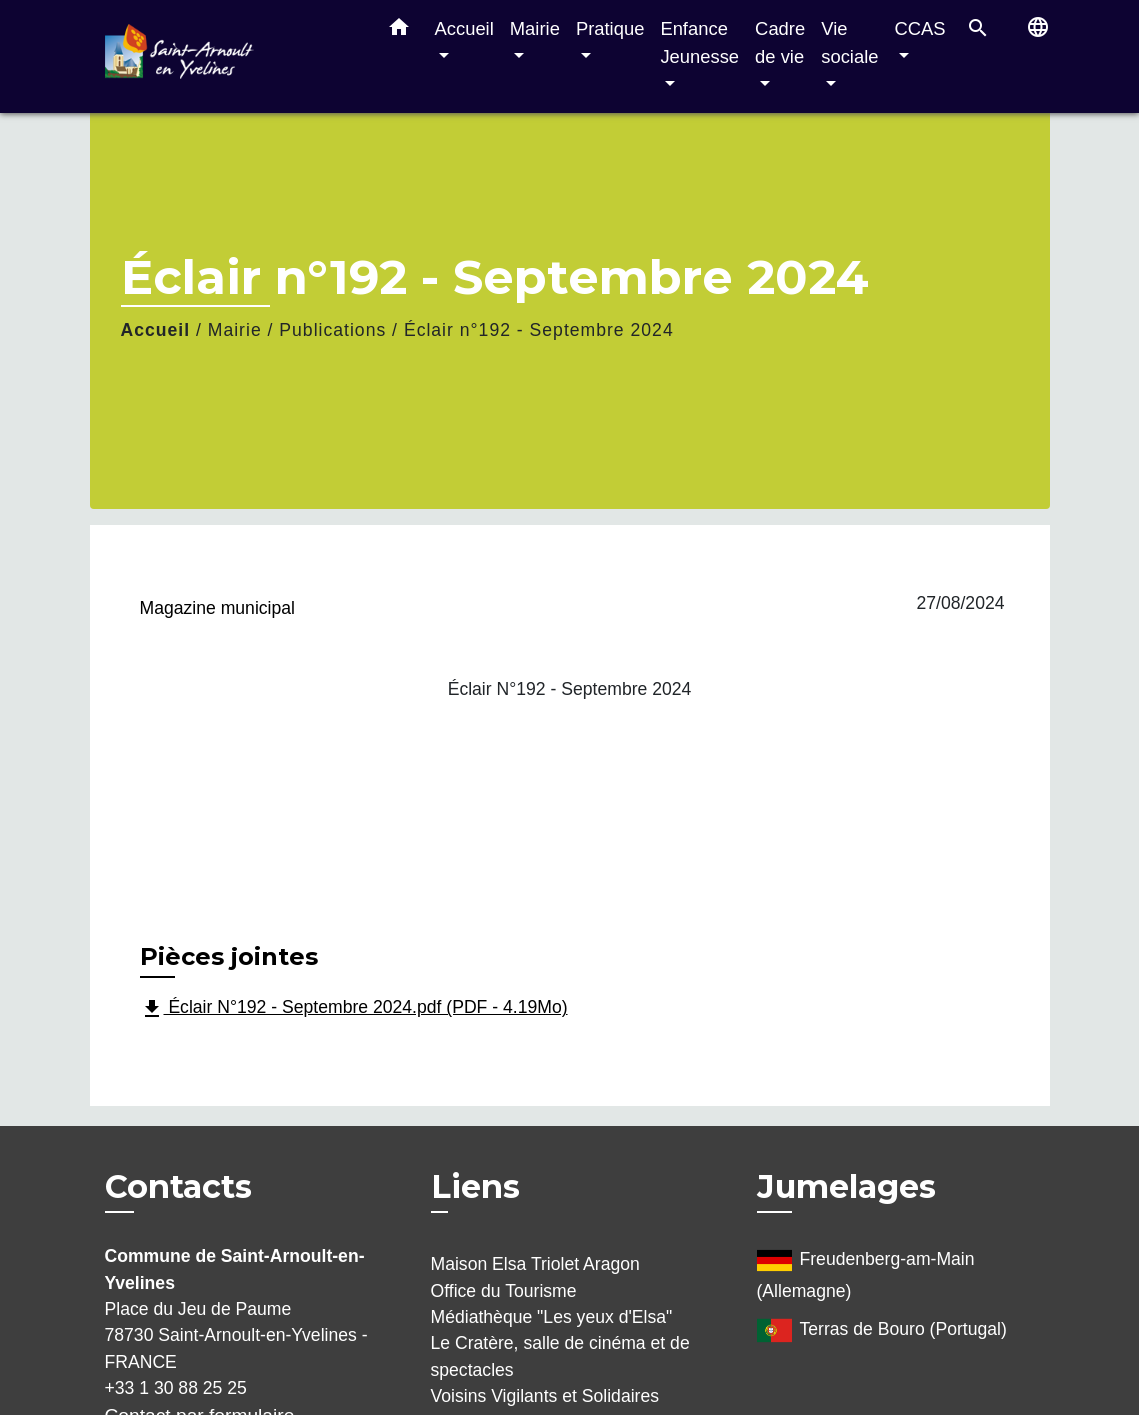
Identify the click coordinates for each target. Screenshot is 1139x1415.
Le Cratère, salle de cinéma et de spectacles (560, 1356)
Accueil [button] (464, 28)
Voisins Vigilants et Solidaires (545, 1396)
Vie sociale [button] (849, 42)
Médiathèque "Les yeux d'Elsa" (552, 1317)
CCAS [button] (919, 28)
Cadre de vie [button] (780, 42)
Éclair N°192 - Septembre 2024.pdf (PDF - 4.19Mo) (354, 1009)
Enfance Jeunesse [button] (699, 42)
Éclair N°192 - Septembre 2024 (570, 689)
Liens (475, 1186)
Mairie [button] (535, 28)
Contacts (178, 1187)
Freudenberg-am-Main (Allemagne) (866, 1272)
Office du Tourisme (504, 1291)
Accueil (156, 330)
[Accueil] (230, 56)
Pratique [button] (610, 28)
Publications (332, 330)
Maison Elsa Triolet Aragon (535, 1264)
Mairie (235, 330)
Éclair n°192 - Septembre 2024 (539, 330)
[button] (399, 31)
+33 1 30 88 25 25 (176, 1388)
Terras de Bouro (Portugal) (882, 1330)
